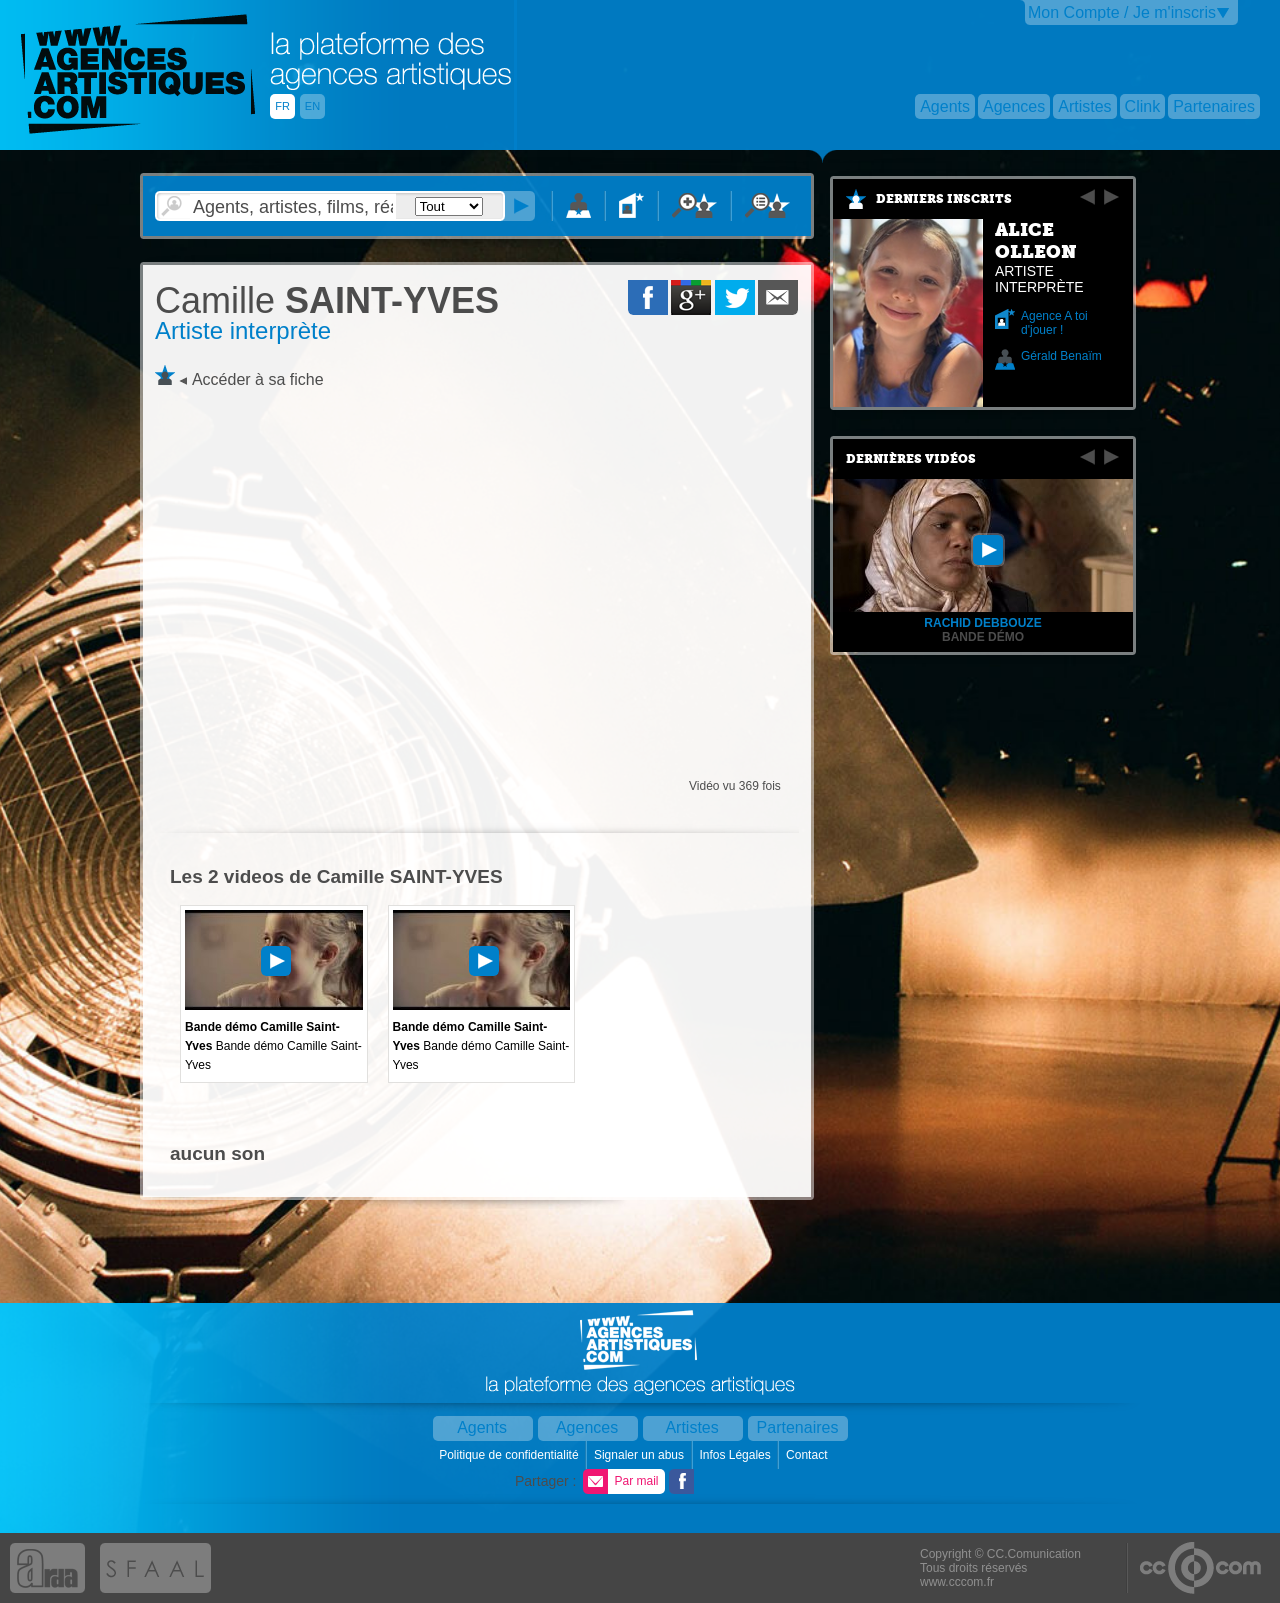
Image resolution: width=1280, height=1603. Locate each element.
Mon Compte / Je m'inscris (1122, 12)
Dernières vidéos (911, 459)
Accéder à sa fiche (258, 379)
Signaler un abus (640, 1455)
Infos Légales (736, 1455)
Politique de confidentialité (510, 1455)
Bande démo (983, 637)
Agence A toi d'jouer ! (1054, 323)
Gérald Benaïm (1061, 356)
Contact (808, 1455)
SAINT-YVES (327, 300)
